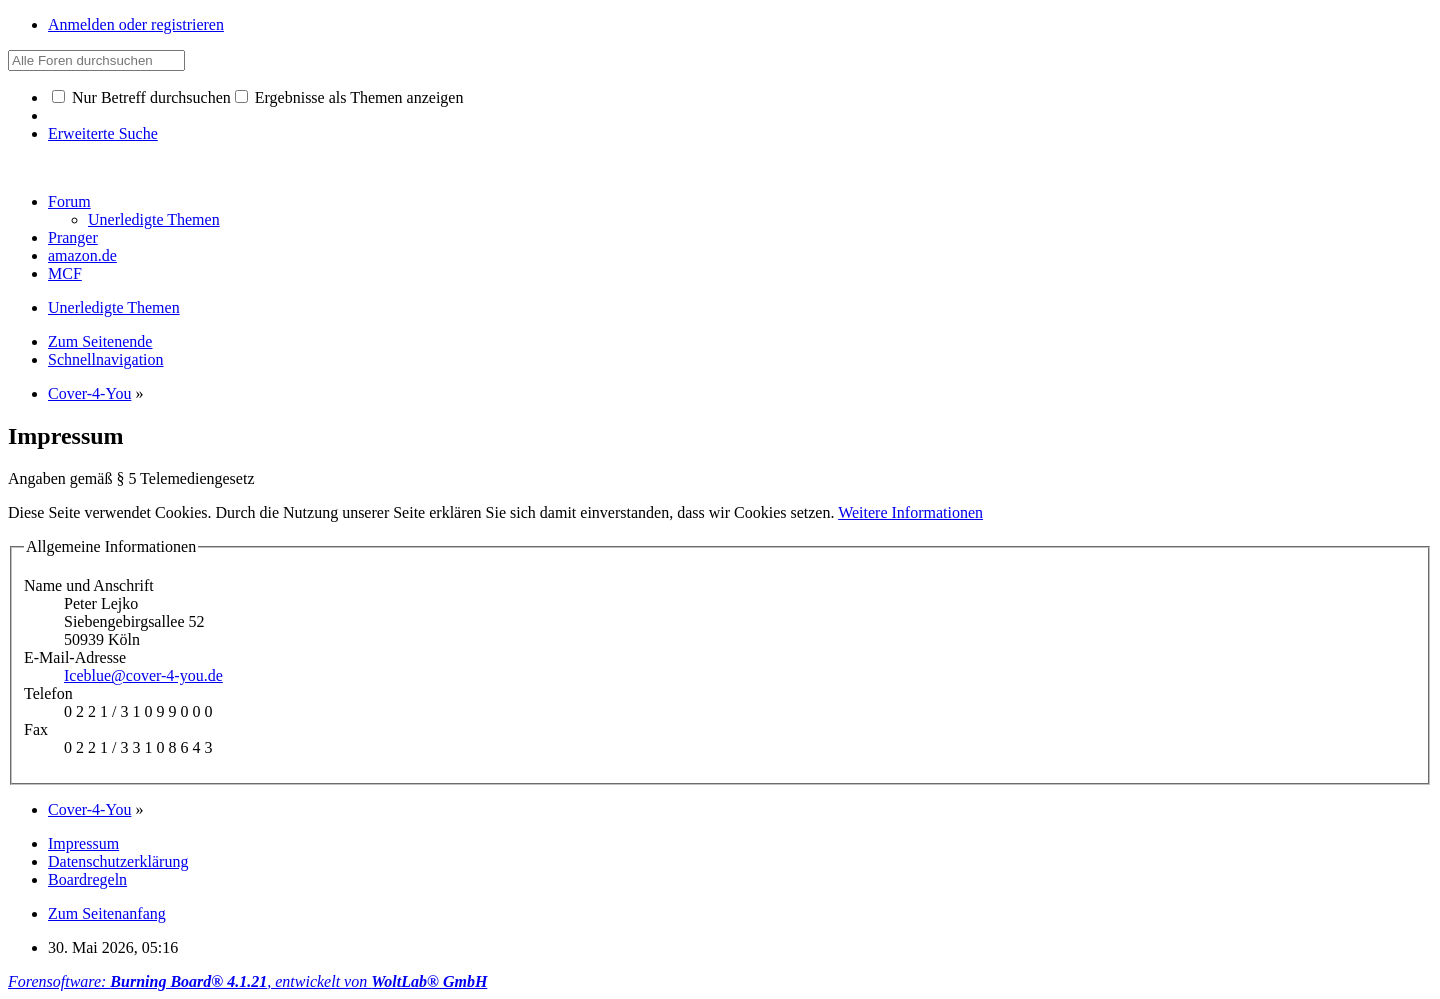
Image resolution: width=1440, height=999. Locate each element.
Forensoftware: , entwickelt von (247, 981)
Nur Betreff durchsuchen (141, 97)
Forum (69, 201)
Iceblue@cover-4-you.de (143, 675)
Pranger (73, 237)
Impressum (83, 843)
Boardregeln (87, 879)
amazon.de (82, 255)
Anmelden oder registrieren (136, 24)
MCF (65, 273)
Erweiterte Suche (103, 133)
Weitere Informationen (910, 512)
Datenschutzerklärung (118, 861)
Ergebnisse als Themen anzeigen (349, 97)
